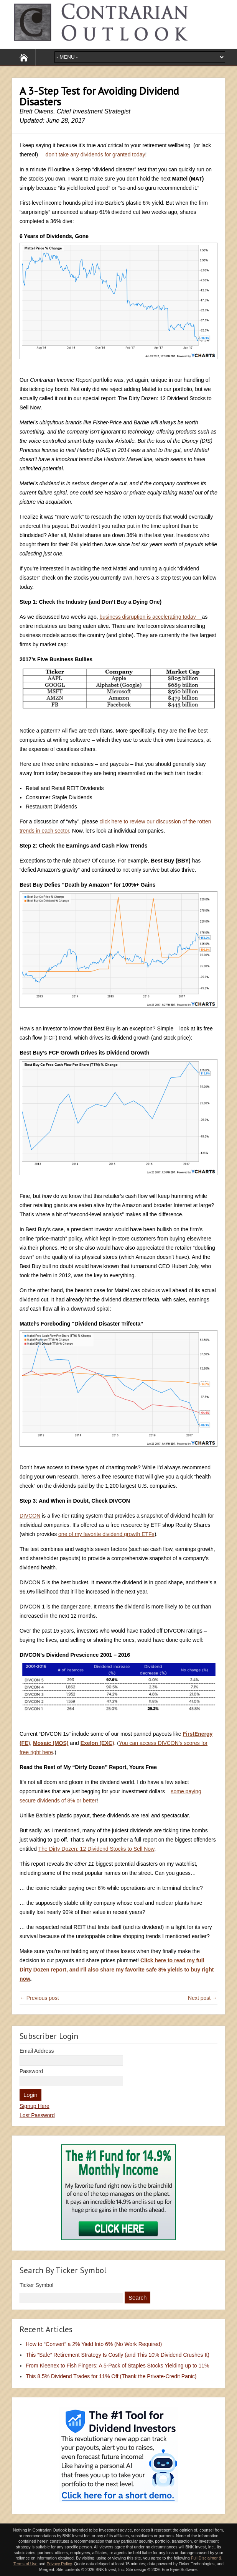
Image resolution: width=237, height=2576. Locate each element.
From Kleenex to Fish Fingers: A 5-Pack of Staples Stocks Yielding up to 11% (117, 2365)
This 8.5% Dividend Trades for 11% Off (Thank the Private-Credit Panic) (111, 2376)
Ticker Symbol (36, 2285)
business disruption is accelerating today (150, 617)
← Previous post (39, 1998)
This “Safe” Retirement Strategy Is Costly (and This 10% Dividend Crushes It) (117, 2355)
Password (31, 2071)
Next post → (202, 1998)
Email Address (37, 2051)
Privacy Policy (59, 2563)
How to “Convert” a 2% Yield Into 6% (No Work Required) (94, 2344)
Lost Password (37, 2115)
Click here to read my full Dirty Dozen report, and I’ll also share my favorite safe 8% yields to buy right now (117, 1969)
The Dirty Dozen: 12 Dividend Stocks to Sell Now (96, 1849)
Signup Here (34, 2106)
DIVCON (30, 1516)
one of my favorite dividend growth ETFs (106, 1534)
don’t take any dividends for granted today (95, 154)
